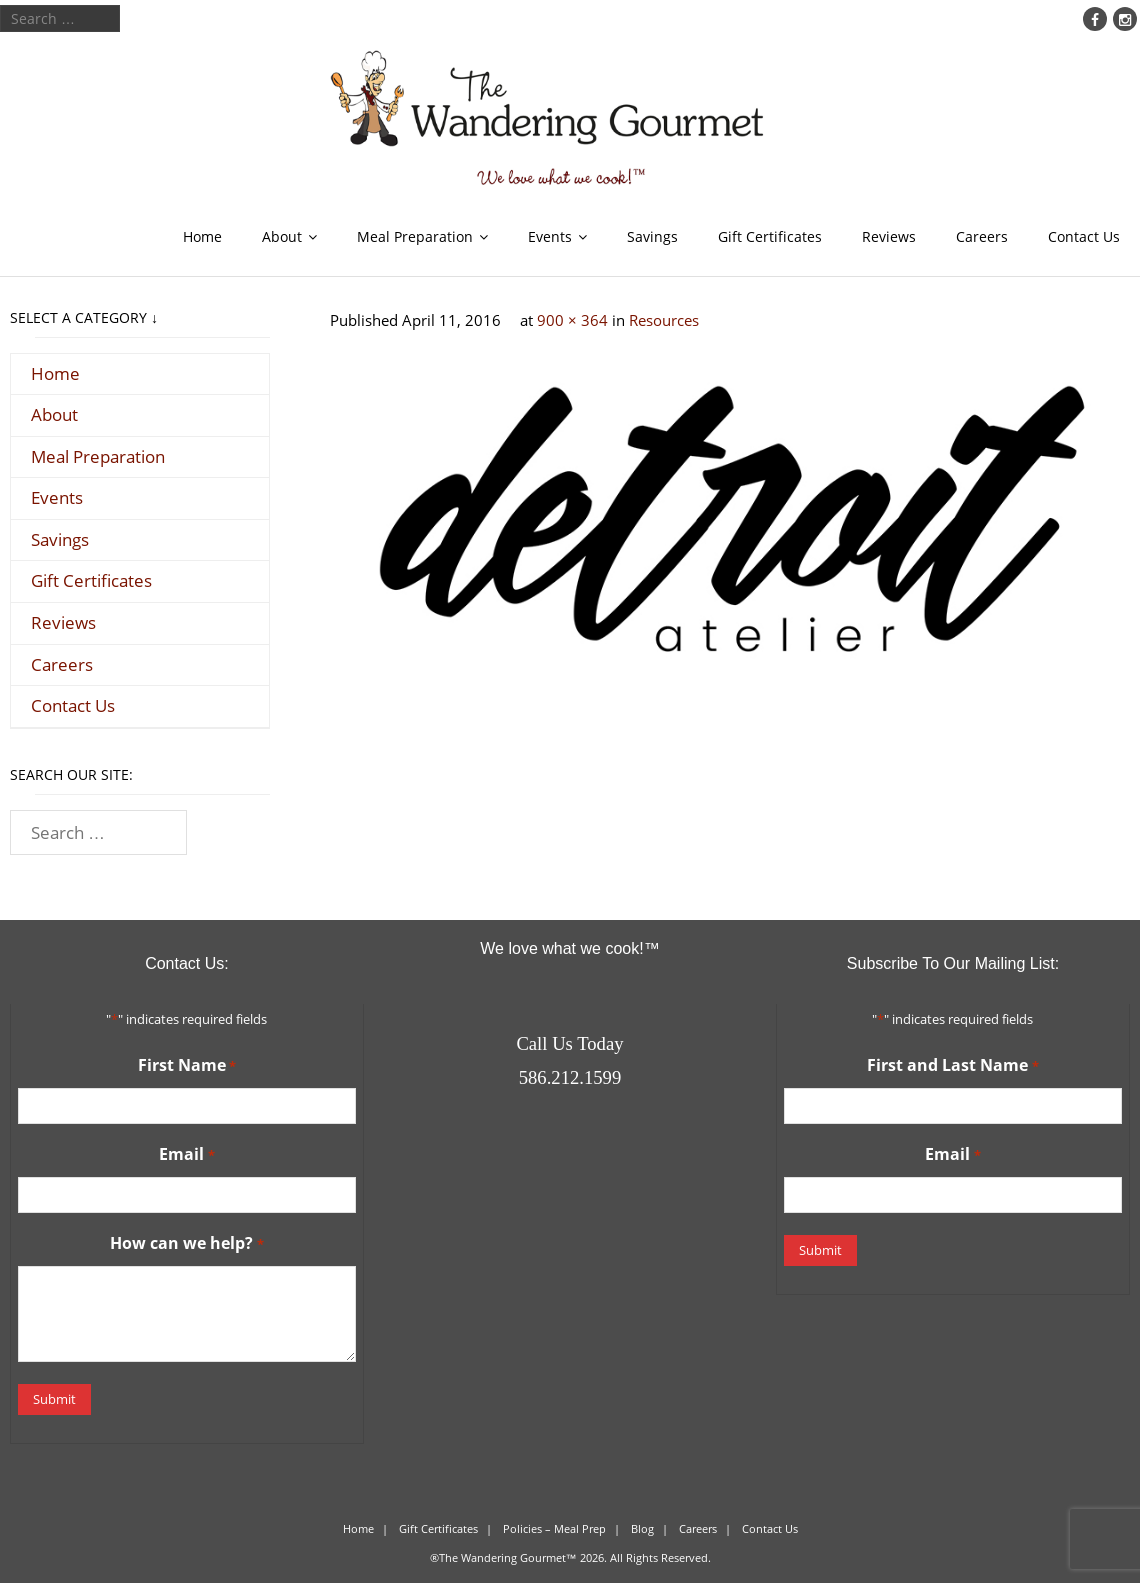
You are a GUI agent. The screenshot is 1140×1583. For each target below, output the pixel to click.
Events (550, 236)
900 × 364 (572, 320)
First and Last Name (952, 1066)
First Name (187, 1066)
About (282, 236)
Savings (652, 236)
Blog (642, 1528)
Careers (982, 236)
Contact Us (1084, 236)
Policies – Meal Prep (554, 1528)
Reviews (889, 236)
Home (202, 236)
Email (186, 1155)
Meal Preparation (415, 236)
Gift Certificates (770, 236)
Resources (664, 320)
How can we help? (186, 1244)
